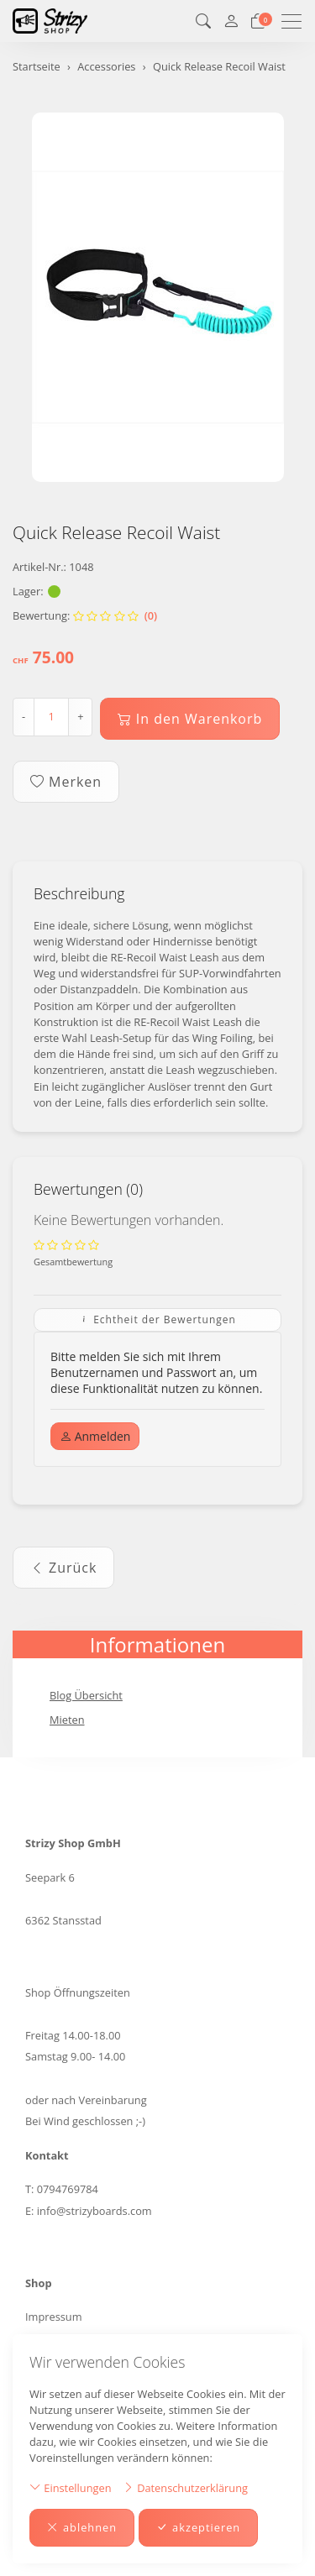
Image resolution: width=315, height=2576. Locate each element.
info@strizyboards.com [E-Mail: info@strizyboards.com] (94, 2210)
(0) (115, 615)
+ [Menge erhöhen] (80, 716)
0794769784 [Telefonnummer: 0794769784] (67, 2188)
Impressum (53, 2316)
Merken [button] (66, 782)
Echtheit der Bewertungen (157, 1319)
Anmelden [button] (95, 1436)
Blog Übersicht (86, 1695)
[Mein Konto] (231, 21)
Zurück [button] (63, 1568)
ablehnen (82, 2528)
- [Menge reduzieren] (23, 716)
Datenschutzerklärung (185, 2487)
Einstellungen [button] (70, 2487)
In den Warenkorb (190, 719)
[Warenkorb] (258, 21)
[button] (203, 21)
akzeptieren (198, 2528)
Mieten (67, 1719)
